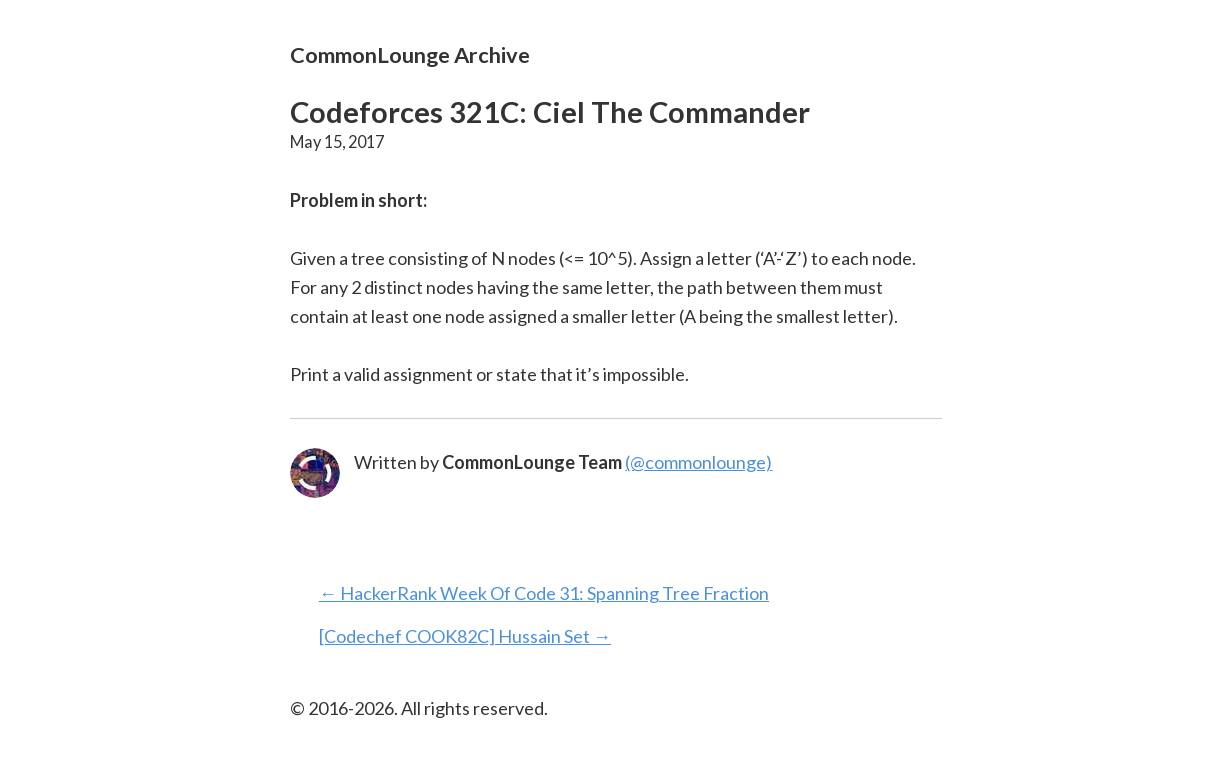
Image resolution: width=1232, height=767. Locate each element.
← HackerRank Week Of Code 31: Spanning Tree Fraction (544, 593)
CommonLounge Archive (410, 54)
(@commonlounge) (698, 462)
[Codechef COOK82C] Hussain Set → (465, 636)
